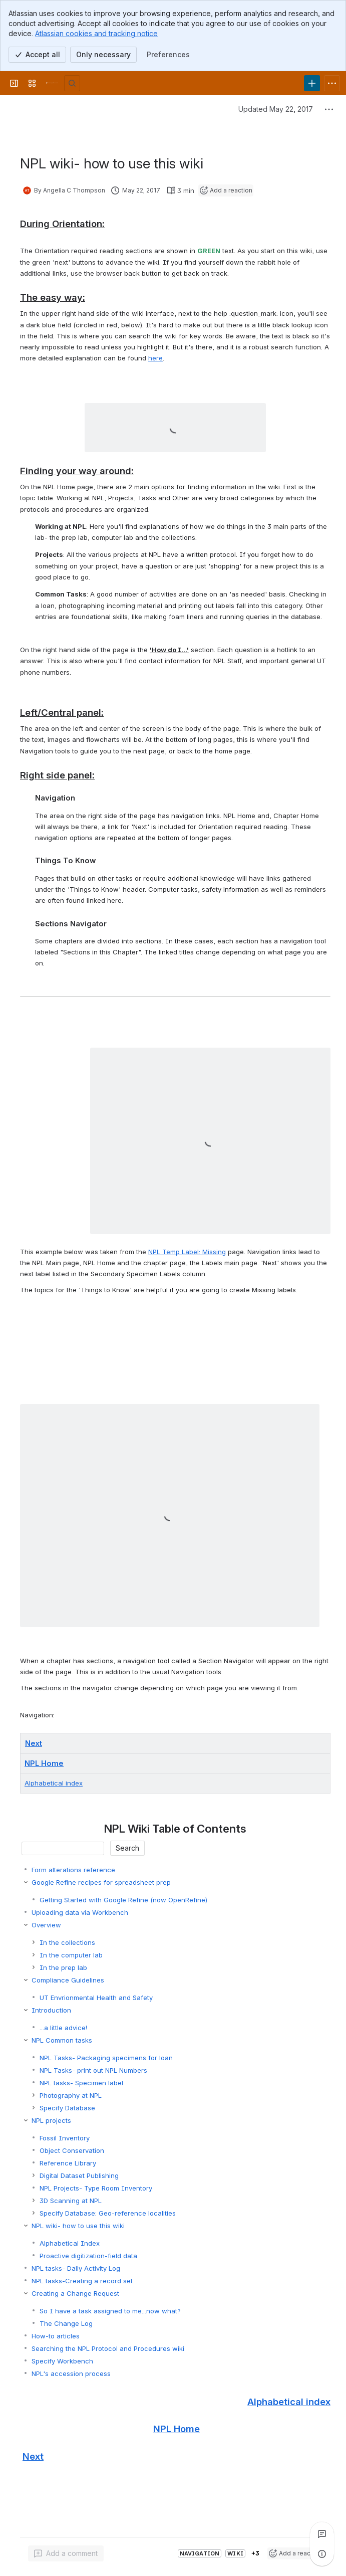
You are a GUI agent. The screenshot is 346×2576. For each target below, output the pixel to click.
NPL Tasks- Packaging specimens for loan (106, 2058)
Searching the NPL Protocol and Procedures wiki (108, 2348)
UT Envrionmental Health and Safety (96, 1998)
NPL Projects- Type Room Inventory (96, 2188)
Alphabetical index (54, 1783)
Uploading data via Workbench (80, 1912)
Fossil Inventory (65, 2138)
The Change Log (66, 2323)
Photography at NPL (71, 2095)
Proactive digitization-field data (88, 2256)
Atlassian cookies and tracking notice (96, 33)
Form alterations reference (73, 1870)
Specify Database (67, 2108)
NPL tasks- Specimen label (81, 2083)
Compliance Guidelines (68, 1980)
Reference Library (68, 2163)
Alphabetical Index (70, 2243)
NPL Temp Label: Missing (187, 1252)
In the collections (67, 1942)
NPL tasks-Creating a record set (82, 2281)
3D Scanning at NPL (71, 2201)
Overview (46, 1925)
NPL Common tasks (62, 2040)
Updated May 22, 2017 (275, 109)
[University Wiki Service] (52, 83)
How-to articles (56, 2336)
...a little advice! (63, 2028)
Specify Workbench (62, 2361)
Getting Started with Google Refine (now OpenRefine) (123, 1900)
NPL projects (51, 2120)
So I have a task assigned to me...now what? (110, 2311)
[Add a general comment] (66, 2553)
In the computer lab (71, 1955)
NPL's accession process (71, 2373)
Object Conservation (72, 2150)
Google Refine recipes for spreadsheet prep (101, 1882)
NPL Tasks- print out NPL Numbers (93, 2070)
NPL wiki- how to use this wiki (78, 2226)
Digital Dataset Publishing (79, 2175)
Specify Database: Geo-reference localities (108, 2213)
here (155, 358)
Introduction (51, 2010)
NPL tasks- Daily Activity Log (76, 2268)
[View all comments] (322, 2534)
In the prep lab (63, 1967)
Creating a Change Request (75, 2293)
